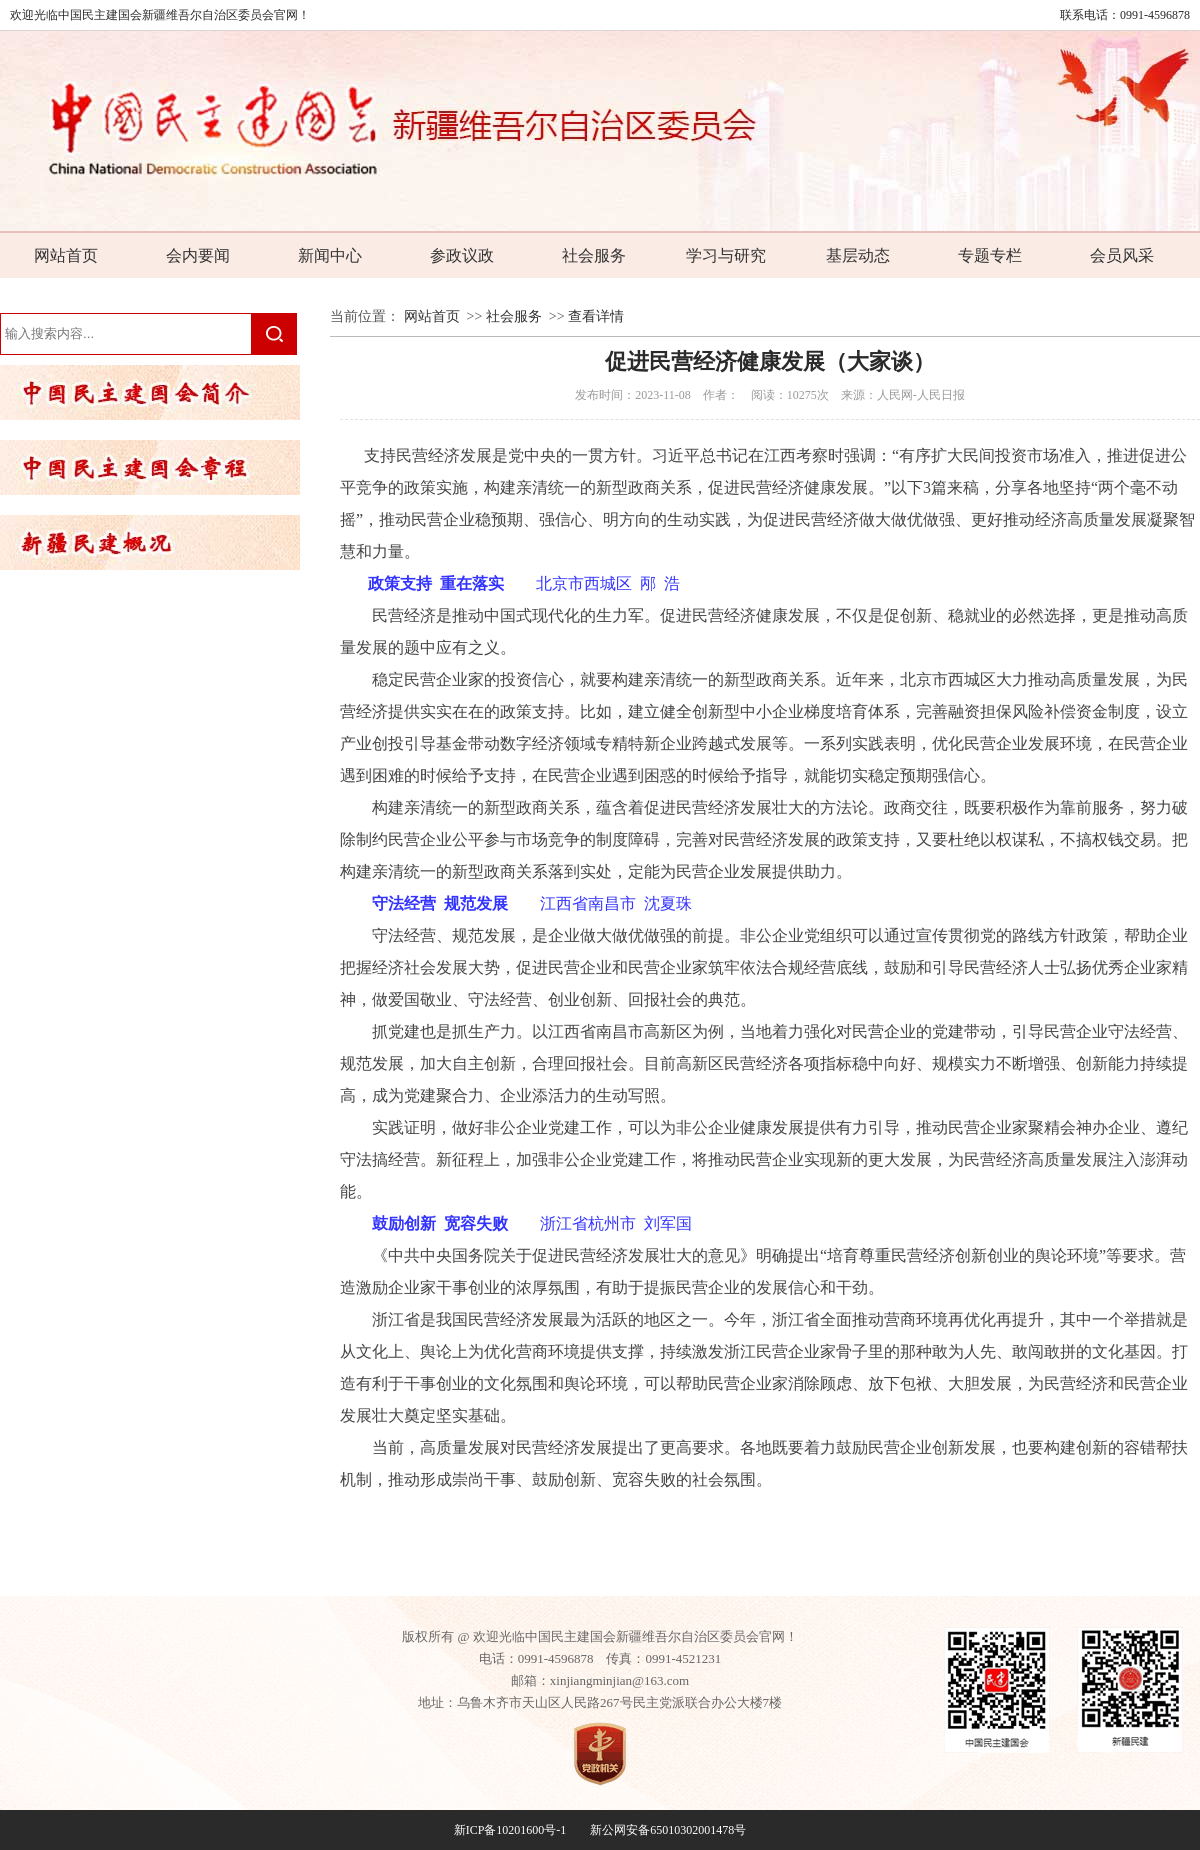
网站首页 (66, 255)
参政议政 (462, 255)
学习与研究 (726, 255)
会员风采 (1122, 255)
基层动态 (858, 255)
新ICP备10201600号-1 (510, 1830)
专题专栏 (990, 255)
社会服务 (594, 255)
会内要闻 (198, 255)
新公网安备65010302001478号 (668, 1830)
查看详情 (596, 316)
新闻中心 (330, 255)
